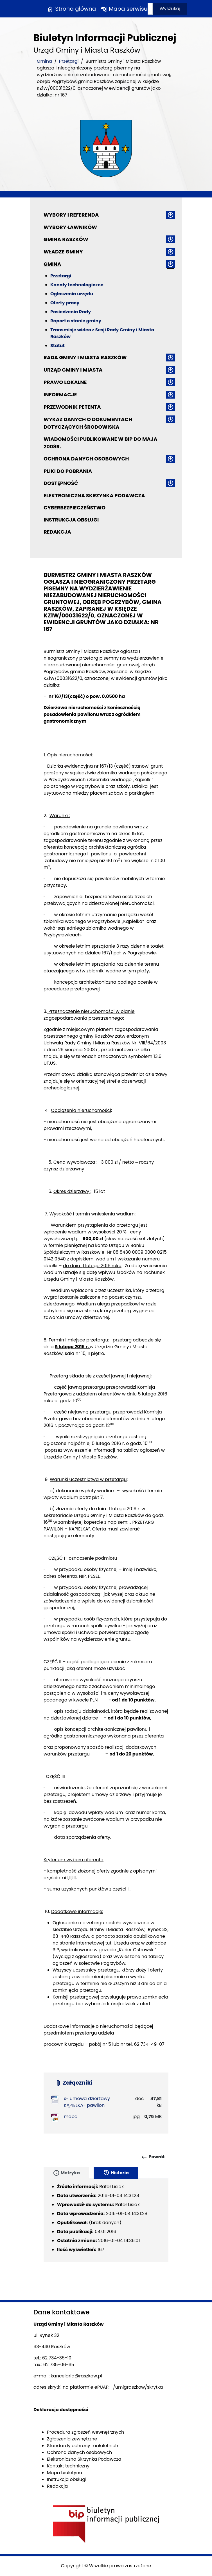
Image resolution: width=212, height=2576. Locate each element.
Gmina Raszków (66, 239)
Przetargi (69, 61)
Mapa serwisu (123, 9)
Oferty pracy (64, 303)
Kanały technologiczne (76, 285)
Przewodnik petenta (72, 406)
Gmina (44, 61)
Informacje (60, 394)
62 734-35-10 (56, 2358)
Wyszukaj (170, 8)
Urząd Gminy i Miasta (73, 369)
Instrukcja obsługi (71, 519)
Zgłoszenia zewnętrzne (72, 2439)
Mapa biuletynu (64, 2472)
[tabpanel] (106, 2220)
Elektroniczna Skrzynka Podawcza (94, 495)
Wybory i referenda (71, 214)
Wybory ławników (70, 227)
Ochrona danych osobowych (86, 458)
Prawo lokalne (65, 382)
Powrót (153, 2157)
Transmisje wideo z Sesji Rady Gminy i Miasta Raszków (102, 333)
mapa (71, 2116)
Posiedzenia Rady (70, 312)
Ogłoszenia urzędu (71, 294)
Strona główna (71, 9)
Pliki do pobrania (68, 471)
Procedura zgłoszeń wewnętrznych (85, 2432)
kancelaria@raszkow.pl (76, 2376)
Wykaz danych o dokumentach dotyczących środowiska (88, 423)
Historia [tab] (116, 2173)
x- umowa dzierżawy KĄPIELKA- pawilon (87, 2102)
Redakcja (57, 531)
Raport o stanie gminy (75, 321)
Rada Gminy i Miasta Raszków (85, 357)
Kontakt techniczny (68, 2466)
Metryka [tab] (66, 2173)
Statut (57, 345)
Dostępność (61, 483)
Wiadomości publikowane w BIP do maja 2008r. (100, 442)
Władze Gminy (63, 251)
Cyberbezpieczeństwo (74, 507)
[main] (106, 1348)
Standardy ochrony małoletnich (82, 2445)
